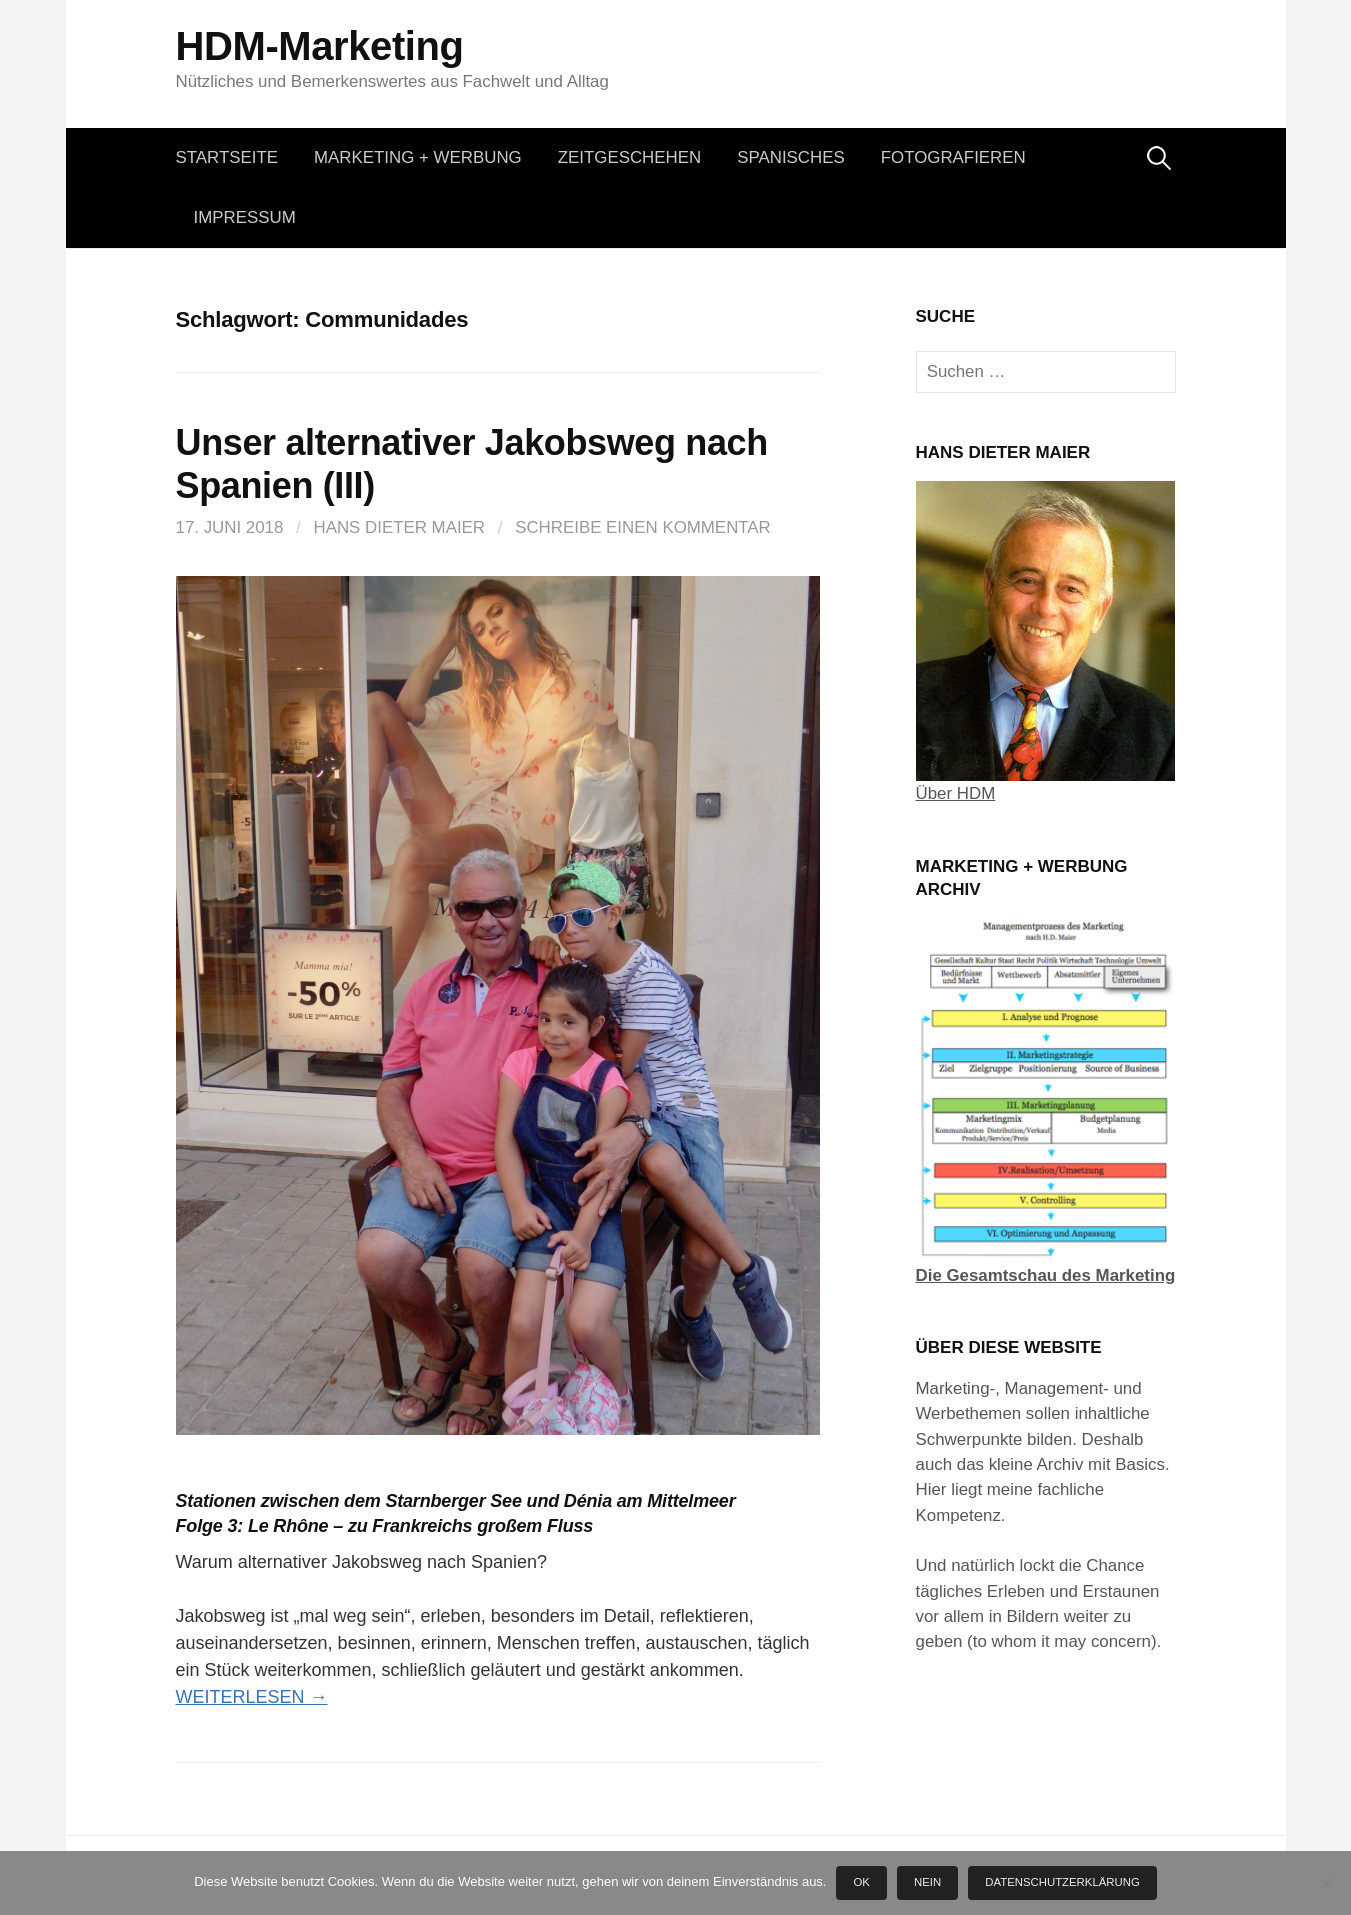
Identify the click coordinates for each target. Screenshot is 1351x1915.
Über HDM (956, 793)
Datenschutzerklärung (1062, 1882)
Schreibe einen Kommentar (643, 527)
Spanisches (791, 157)
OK (862, 1882)
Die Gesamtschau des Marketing (1046, 1275)
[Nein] (1326, 1883)
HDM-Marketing (320, 46)
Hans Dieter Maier (399, 527)
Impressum (245, 217)
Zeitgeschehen (629, 157)
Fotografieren (953, 157)
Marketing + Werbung (418, 157)
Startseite (227, 157)
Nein (927, 1882)
